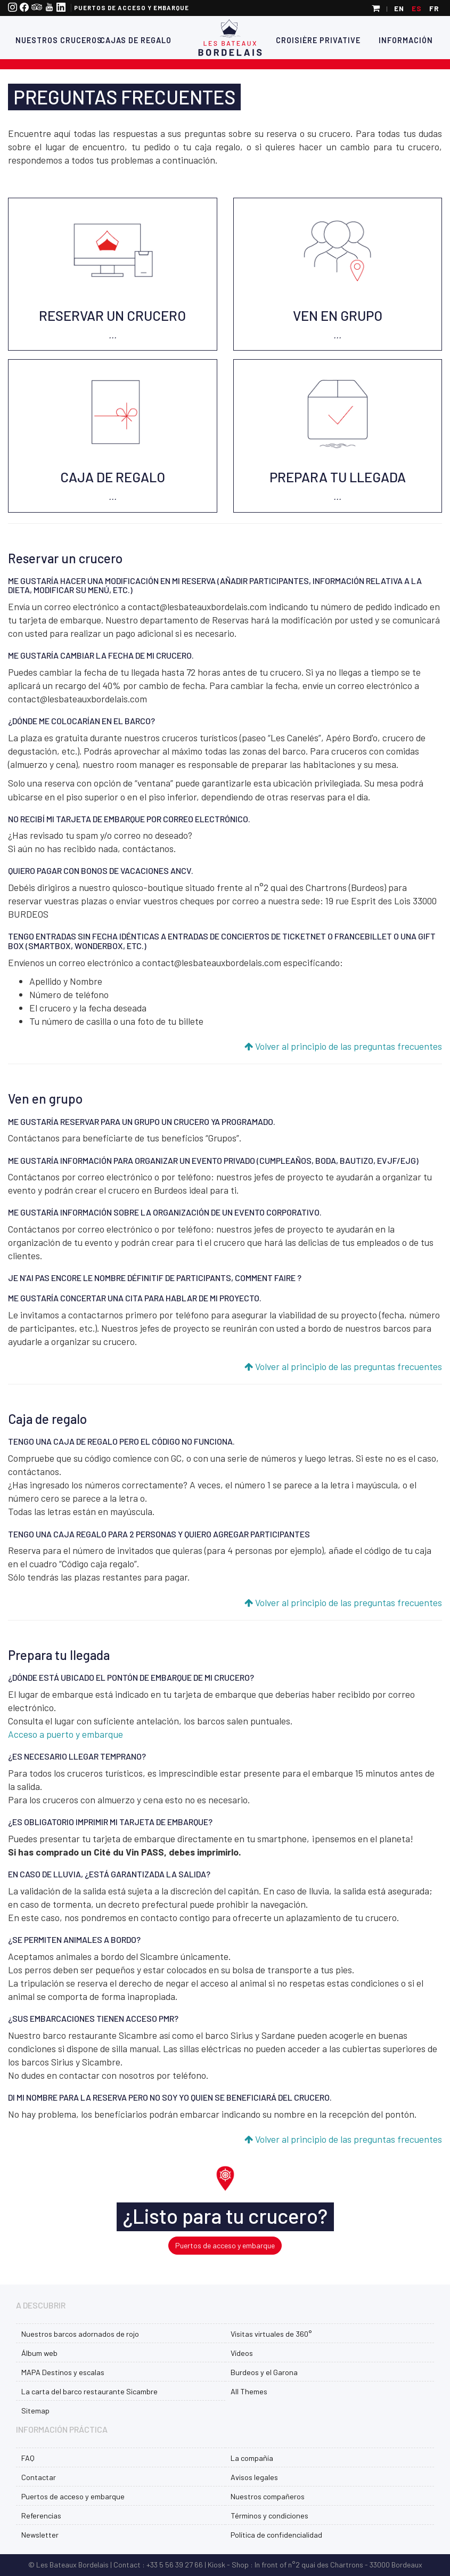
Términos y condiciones (269, 2515)
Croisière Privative (318, 40)
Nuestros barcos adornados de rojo (80, 2333)
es (417, 8)
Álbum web (39, 2353)
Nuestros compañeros (268, 2496)
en (399, 8)
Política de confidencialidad (276, 2534)
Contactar (38, 2477)
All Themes (249, 2391)
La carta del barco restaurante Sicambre (89, 2391)
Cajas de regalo (134, 40)
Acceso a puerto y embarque (65, 1734)
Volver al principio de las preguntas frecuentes (343, 1046)
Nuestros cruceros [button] (47, 40)
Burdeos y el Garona (264, 2372)
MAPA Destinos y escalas (62, 2372)
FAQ (28, 2457)
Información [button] (406, 40)
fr (434, 8)
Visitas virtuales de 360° (271, 2333)
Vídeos (242, 2353)
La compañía (252, 2457)
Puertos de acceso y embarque (131, 7)
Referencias (41, 2515)
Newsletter (40, 2534)
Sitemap (35, 2410)
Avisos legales (254, 2477)
